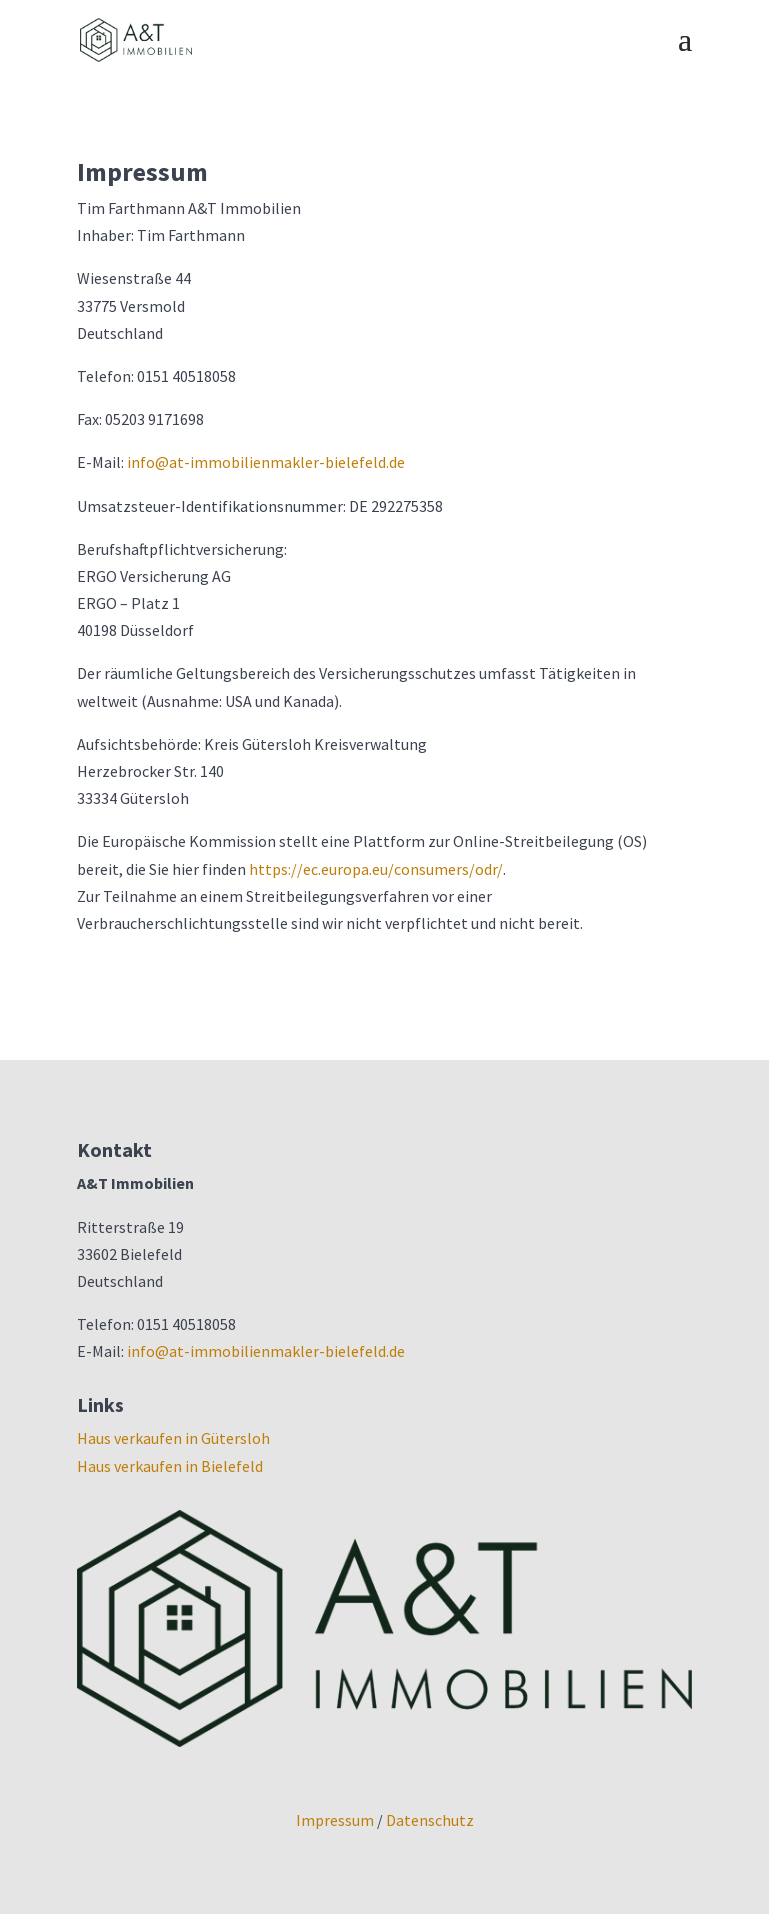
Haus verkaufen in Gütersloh (173, 1438)
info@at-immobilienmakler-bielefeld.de (266, 462)
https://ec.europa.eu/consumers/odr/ (376, 869)
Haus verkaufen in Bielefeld (170, 1466)
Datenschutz (430, 1820)
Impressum (335, 1820)
